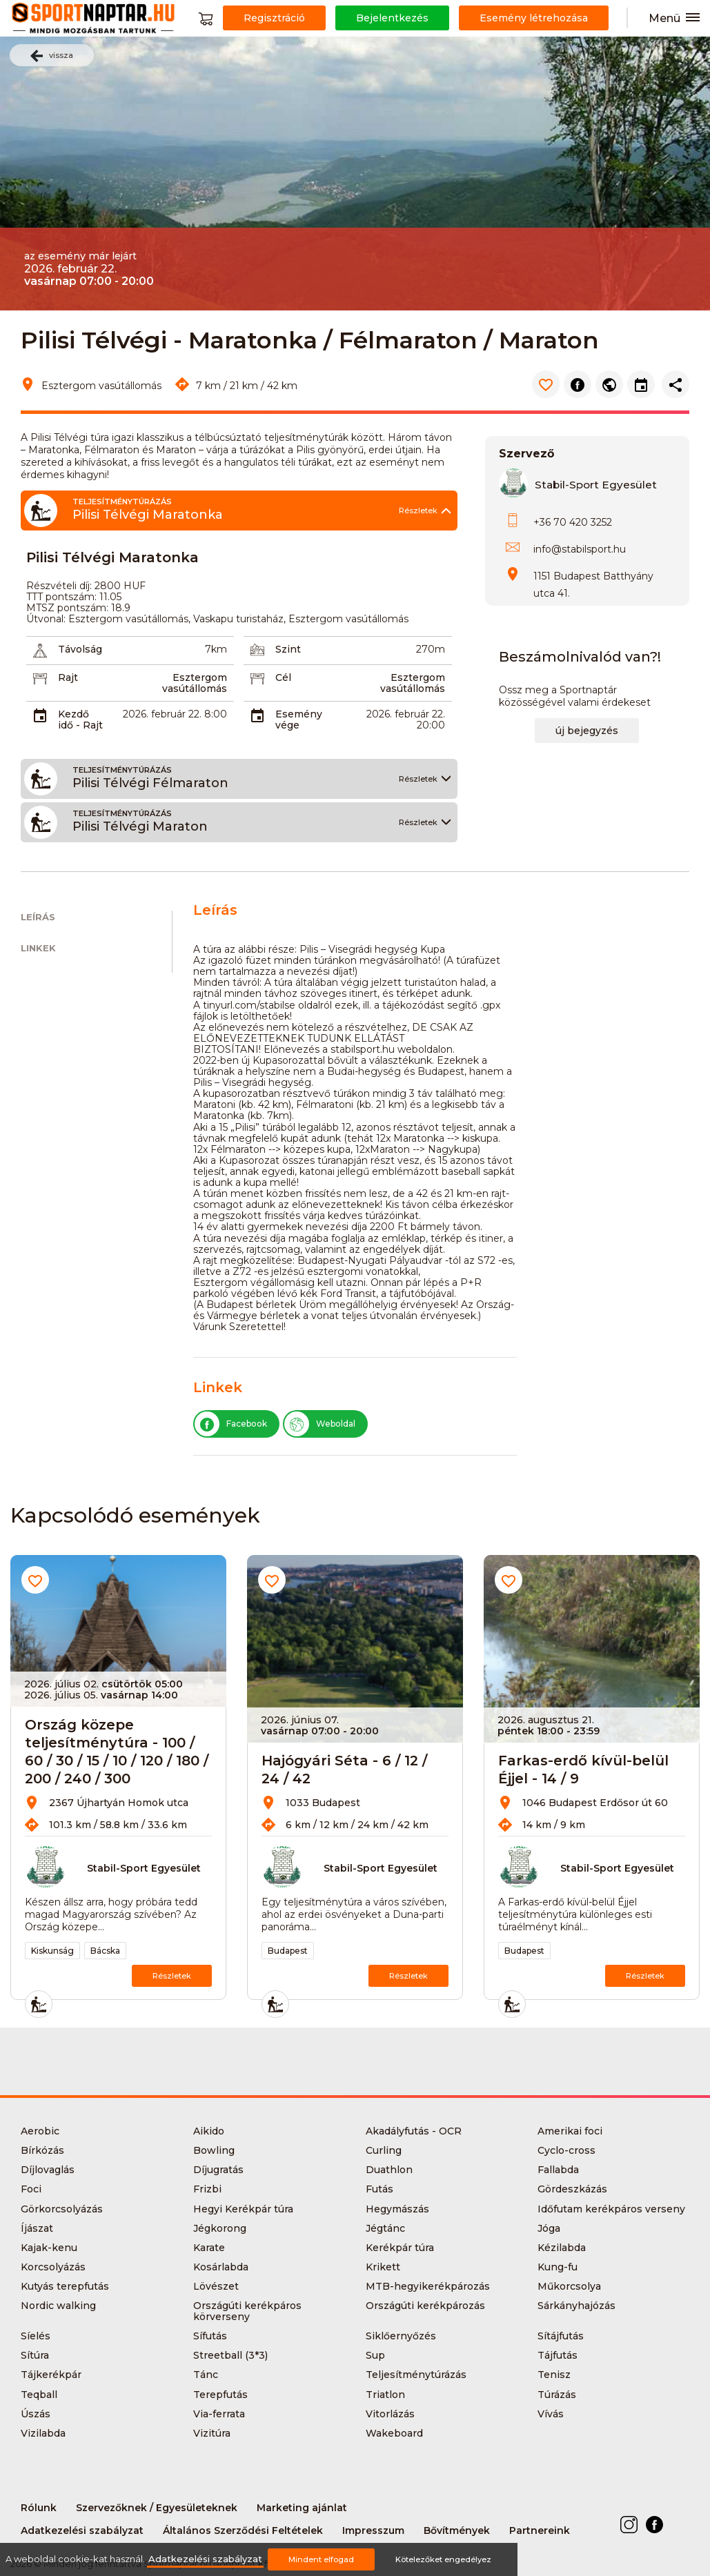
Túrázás (557, 2394)
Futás (379, 2188)
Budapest (288, 1950)
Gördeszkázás (572, 2188)
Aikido (208, 2131)
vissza (51, 56)
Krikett (383, 2266)
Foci (31, 2188)
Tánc (205, 2374)
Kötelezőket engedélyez (443, 2559)
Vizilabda (43, 2433)
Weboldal (319, 1423)
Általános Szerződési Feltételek (243, 2530)
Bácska (105, 1950)
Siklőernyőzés (401, 2335)
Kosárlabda (220, 2266)
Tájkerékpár (51, 2374)
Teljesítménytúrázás (416, 2374)
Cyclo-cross (566, 2150)
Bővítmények (457, 2530)
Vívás (551, 2413)
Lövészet (216, 2286)
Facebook (231, 1423)
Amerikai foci (570, 2131)
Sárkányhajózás (576, 2305)
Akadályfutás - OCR (414, 2131)
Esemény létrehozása (534, 18)
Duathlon (389, 2169)
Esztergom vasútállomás (194, 683)
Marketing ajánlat (302, 2507)
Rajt (68, 677)
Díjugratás (218, 2169)
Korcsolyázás (53, 2266)
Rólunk (39, 2507)
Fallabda (558, 2169)
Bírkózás (42, 2150)
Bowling (214, 2150)
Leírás (38, 917)
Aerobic (40, 2131)
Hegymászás (397, 2209)
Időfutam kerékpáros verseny (611, 2209)
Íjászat (37, 2228)
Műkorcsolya (569, 2286)
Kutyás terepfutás (65, 2286)
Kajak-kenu (49, 2247)
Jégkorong (219, 2228)
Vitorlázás (390, 2413)
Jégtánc (385, 2228)
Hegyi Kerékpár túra (243, 2209)
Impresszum (373, 2530)
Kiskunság (52, 1950)
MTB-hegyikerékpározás (428, 2286)
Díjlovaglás (48, 2169)
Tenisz (554, 2374)
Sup (375, 2355)
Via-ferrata (219, 2413)
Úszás (35, 2413)
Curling (384, 2150)
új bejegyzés (586, 730)
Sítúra (35, 2355)
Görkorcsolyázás (62, 2209)
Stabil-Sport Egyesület (596, 484)
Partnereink (539, 2530)
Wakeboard (394, 2433)
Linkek (38, 948)
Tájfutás (558, 2355)
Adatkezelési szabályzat (82, 2530)
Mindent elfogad (321, 2559)
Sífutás (210, 2335)
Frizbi (207, 2188)
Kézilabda (562, 2247)
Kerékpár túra (400, 2247)
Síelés (35, 2335)
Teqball (39, 2394)
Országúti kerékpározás (425, 2305)
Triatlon (385, 2394)
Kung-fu (558, 2266)
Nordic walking (58, 2305)
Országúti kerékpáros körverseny (247, 2311)
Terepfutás (220, 2394)
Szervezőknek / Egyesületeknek (156, 2507)
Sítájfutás (561, 2335)
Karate (209, 2247)
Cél (283, 677)
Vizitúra (211, 2433)
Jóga (549, 2228)
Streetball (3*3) (230, 2355)
